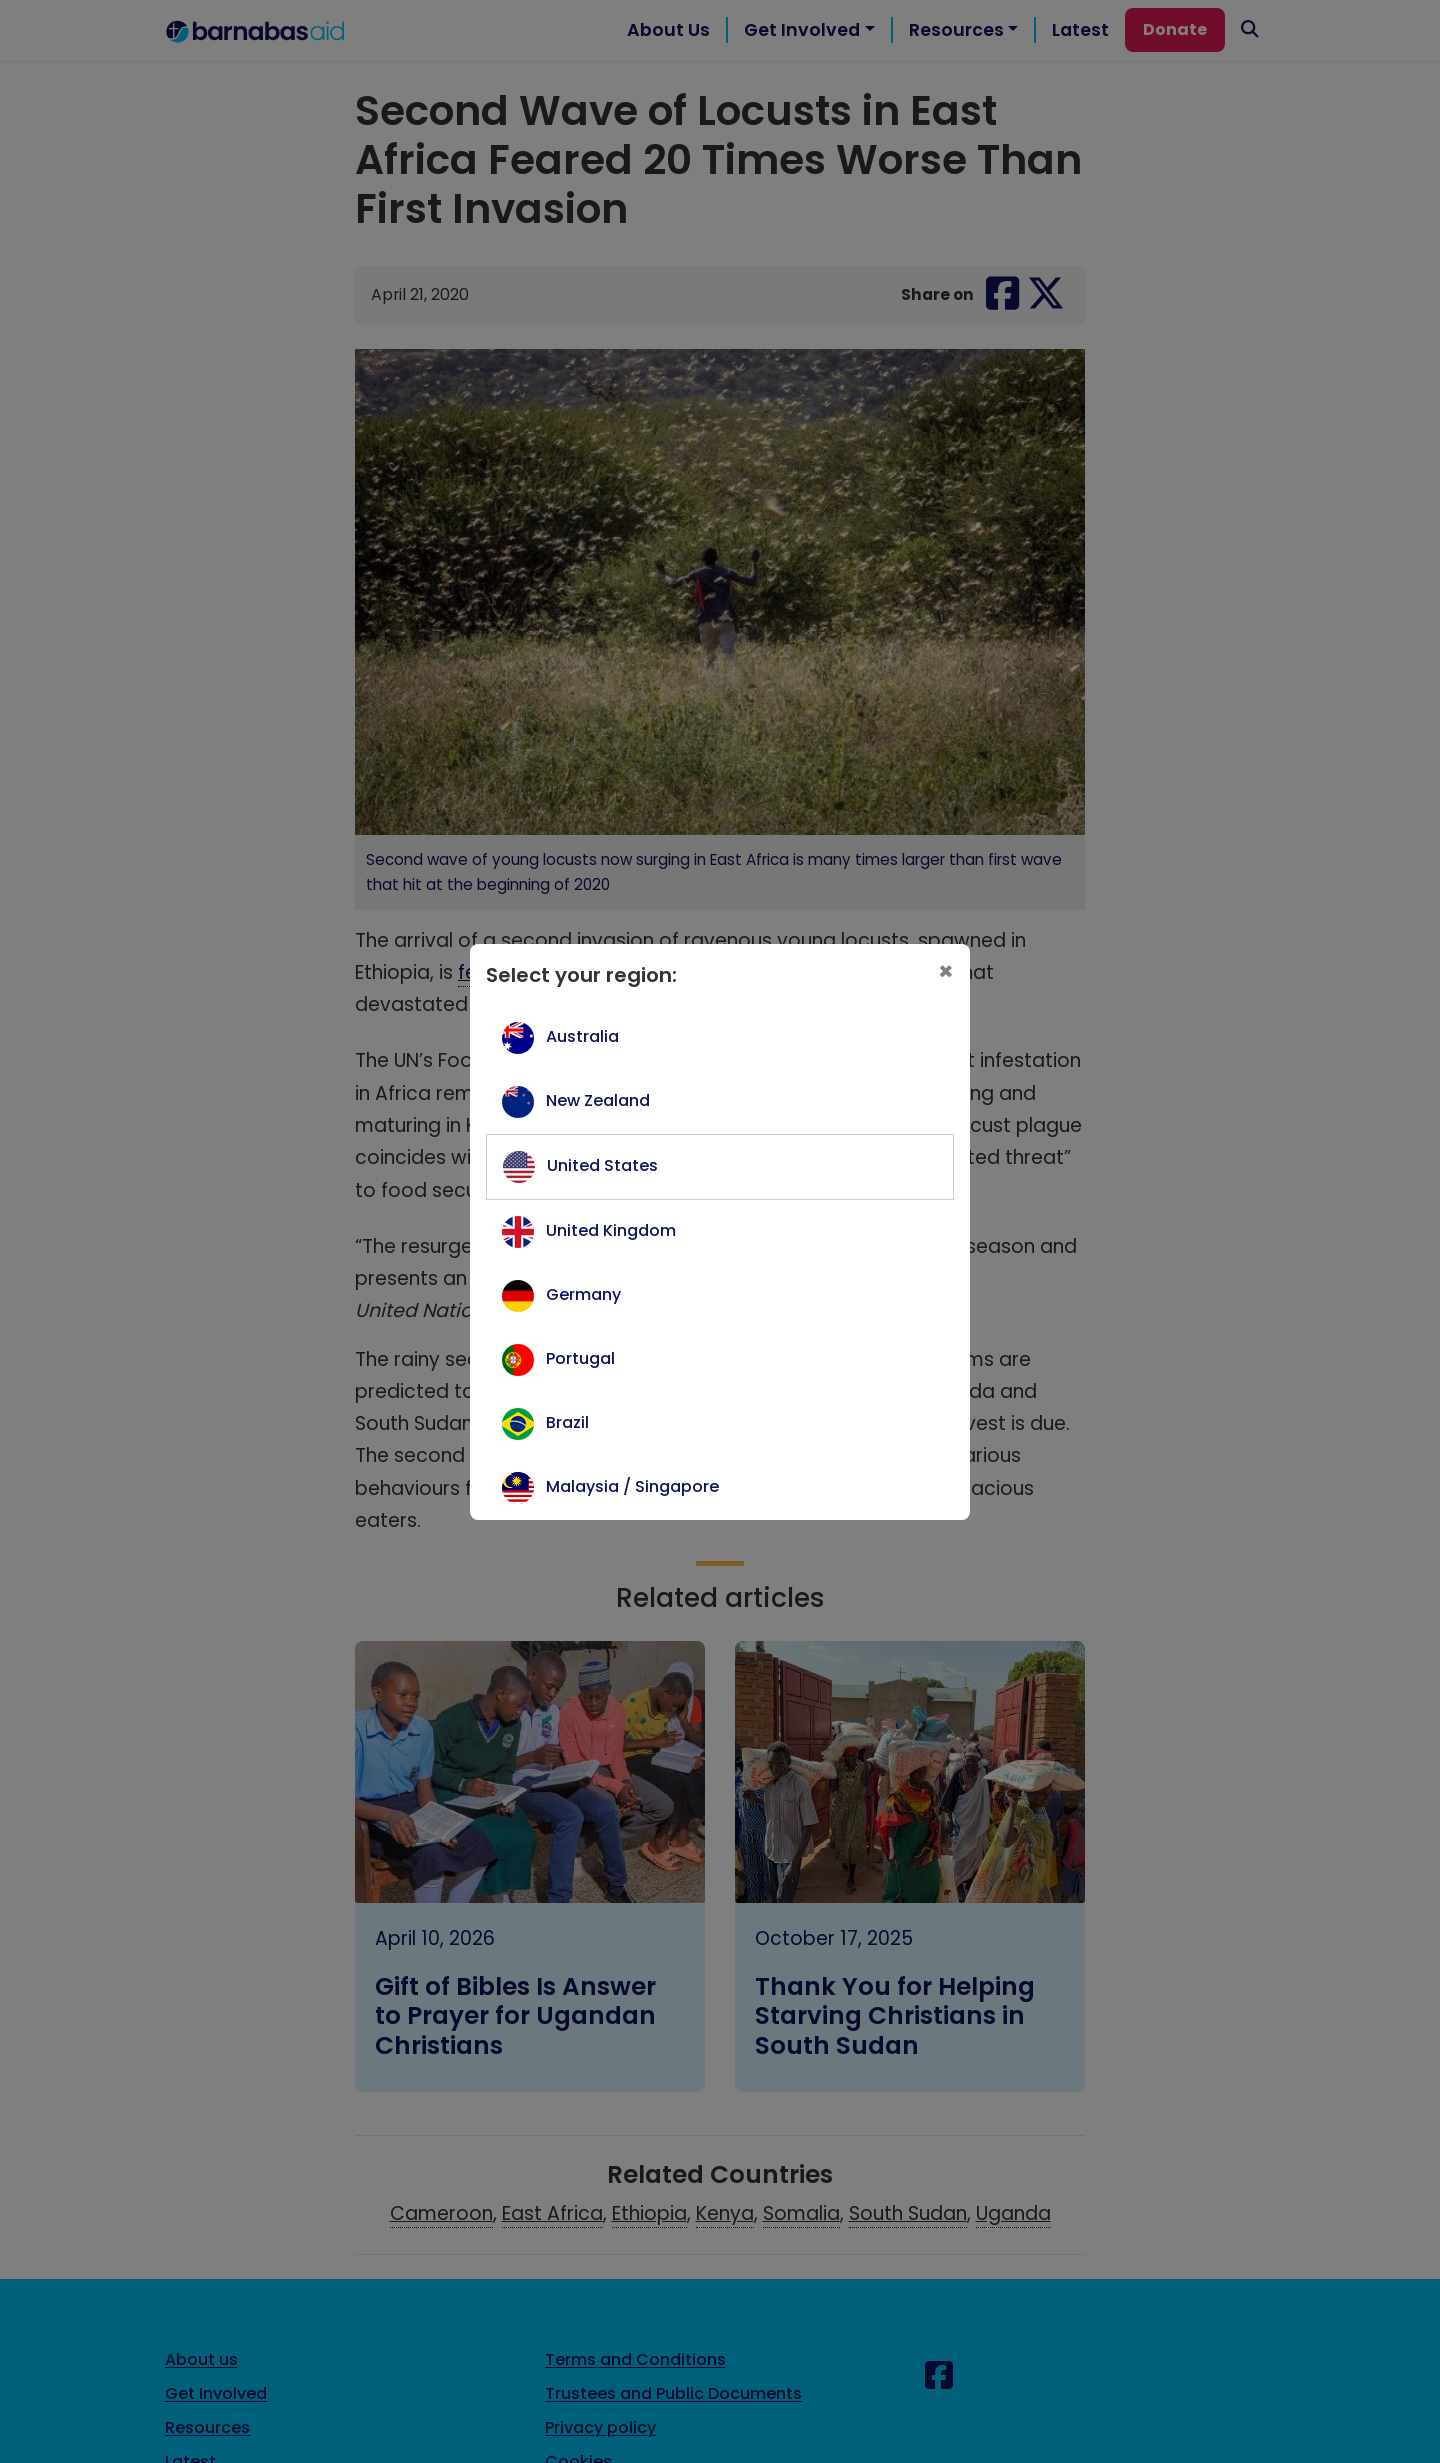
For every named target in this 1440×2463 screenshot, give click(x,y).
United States (602, 1165)
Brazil (567, 1422)
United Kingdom (611, 1230)
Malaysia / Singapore (632, 1486)
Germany (583, 1294)
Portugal (580, 1358)
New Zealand (598, 1100)
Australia (582, 1036)
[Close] (946, 972)
